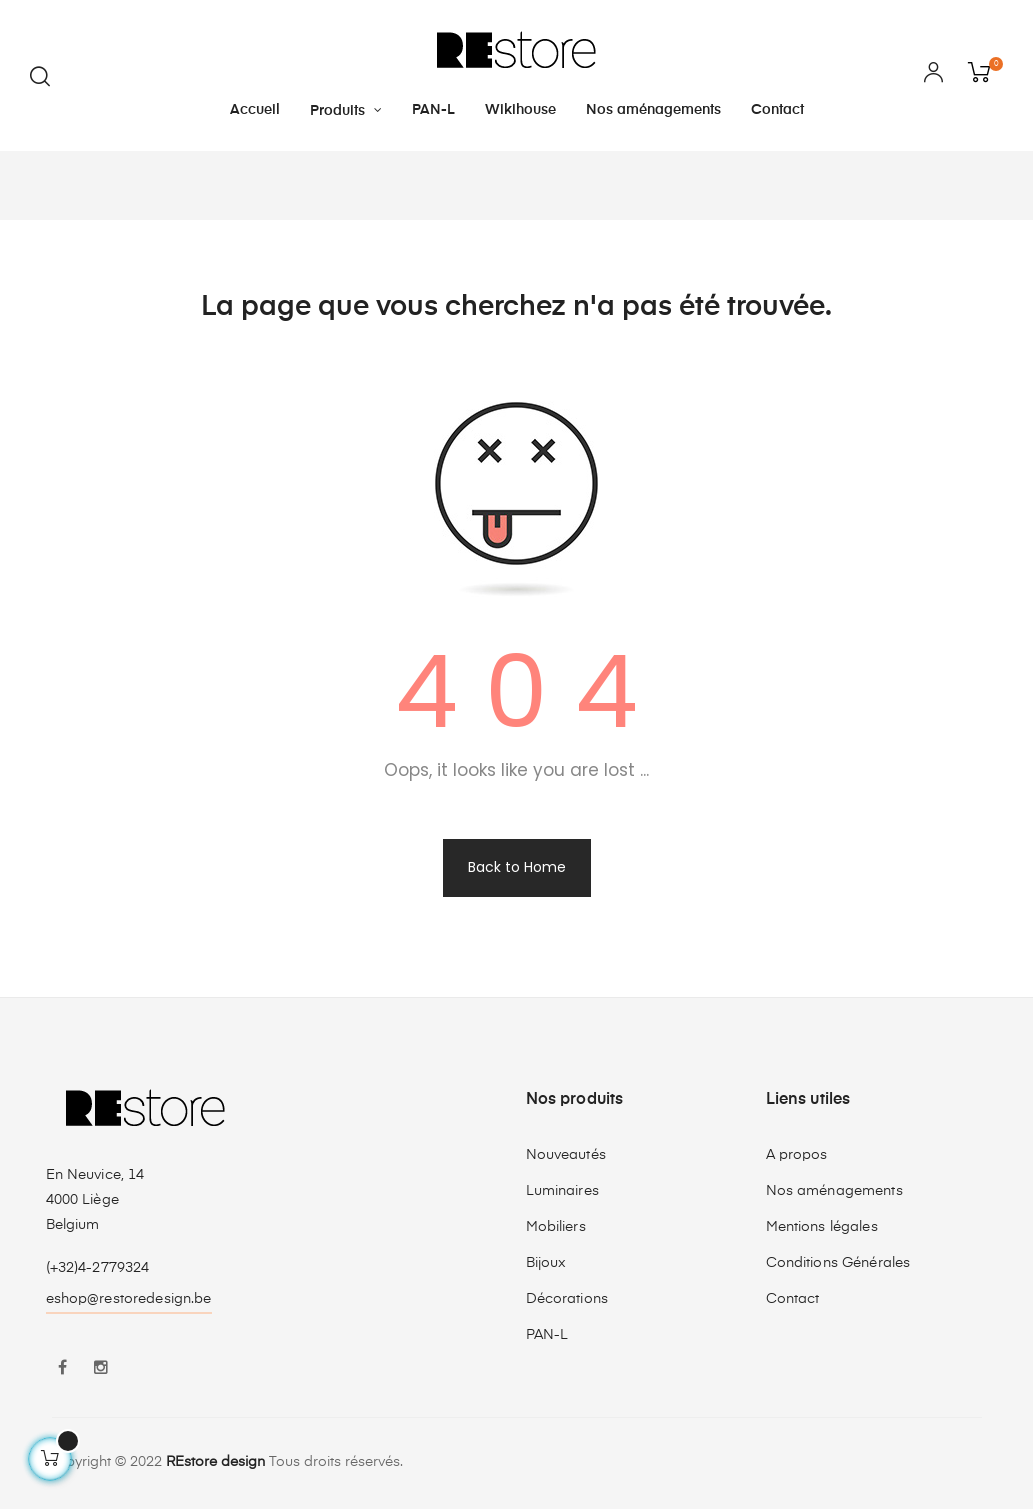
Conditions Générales (838, 1263)
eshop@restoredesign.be (129, 1299)
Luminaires (562, 1191)
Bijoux (546, 1263)
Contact (793, 1299)
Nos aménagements (834, 1191)
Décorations (567, 1299)
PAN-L (547, 1335)
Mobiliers (556, 1227)
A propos (797, 1155)
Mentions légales (822, 1227)
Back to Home (517, 867)
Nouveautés (566, 1155)
